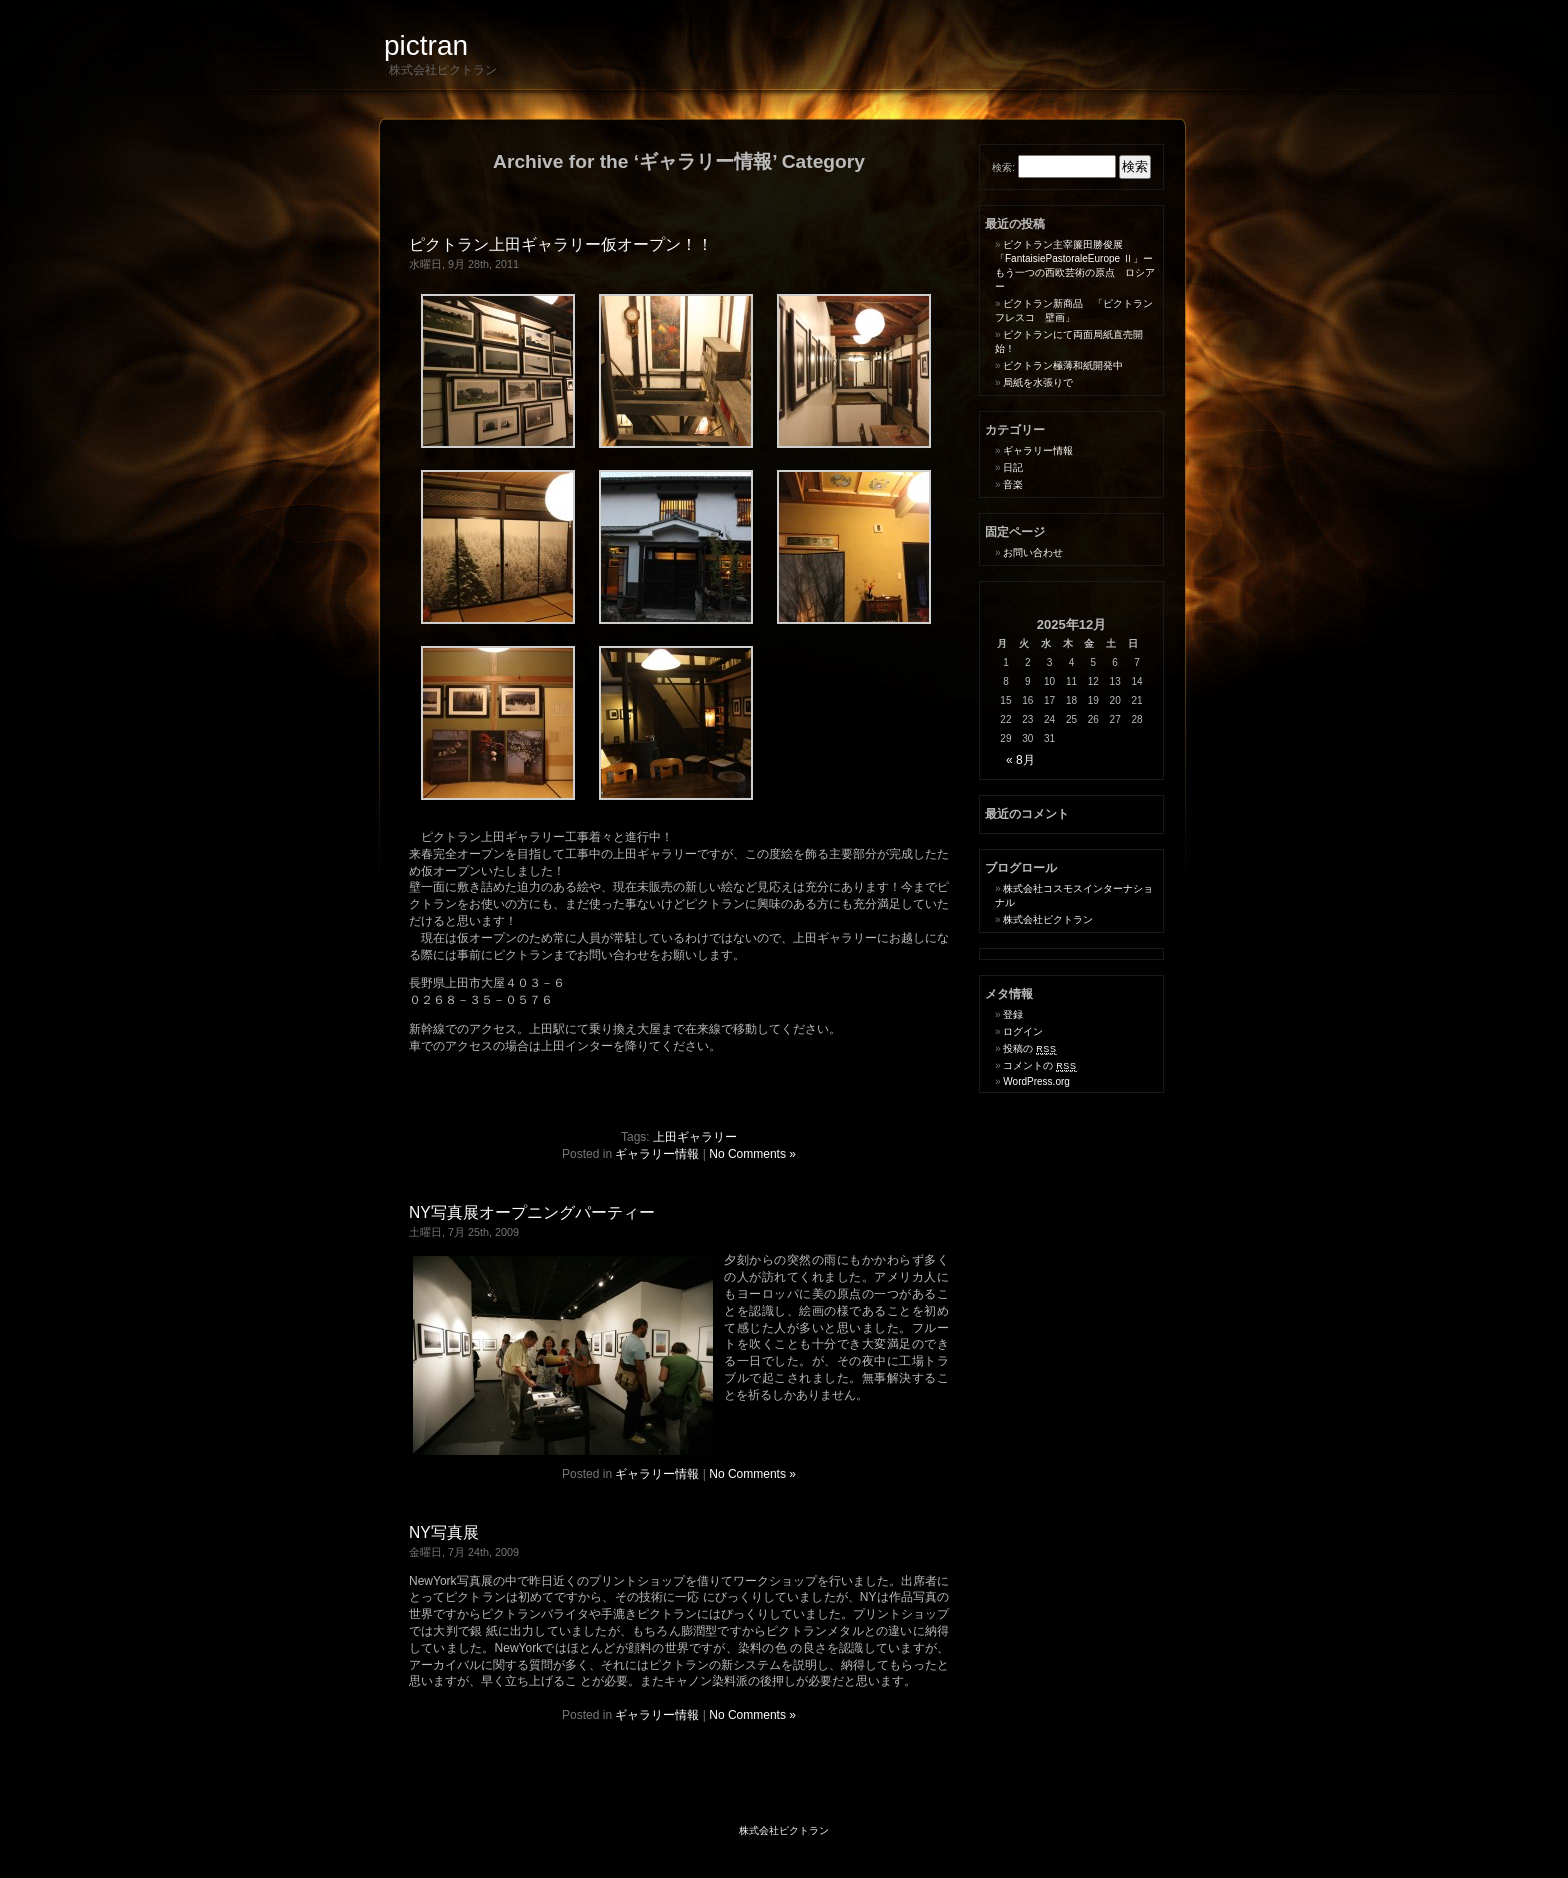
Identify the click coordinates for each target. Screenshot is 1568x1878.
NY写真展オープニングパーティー (532, 1212)
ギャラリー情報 (657, 1154)
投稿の (1029, 1048)
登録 (1013, 1014)
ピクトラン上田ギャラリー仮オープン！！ (561, 244)
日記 (1013, 467)
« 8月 (1020, 760)
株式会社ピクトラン (1048, 919)
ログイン (1023, 1031)
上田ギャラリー (695, 1137)
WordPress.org (1036, 1081)
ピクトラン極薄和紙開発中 (1063, 365)
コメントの (1039, 1065)
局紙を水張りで (1038, 382)
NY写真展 (444, 1532)
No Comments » (752, 1154)
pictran (426, 45)
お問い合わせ (1033, 552)
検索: (1003, 167)
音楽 (1013, 484)
